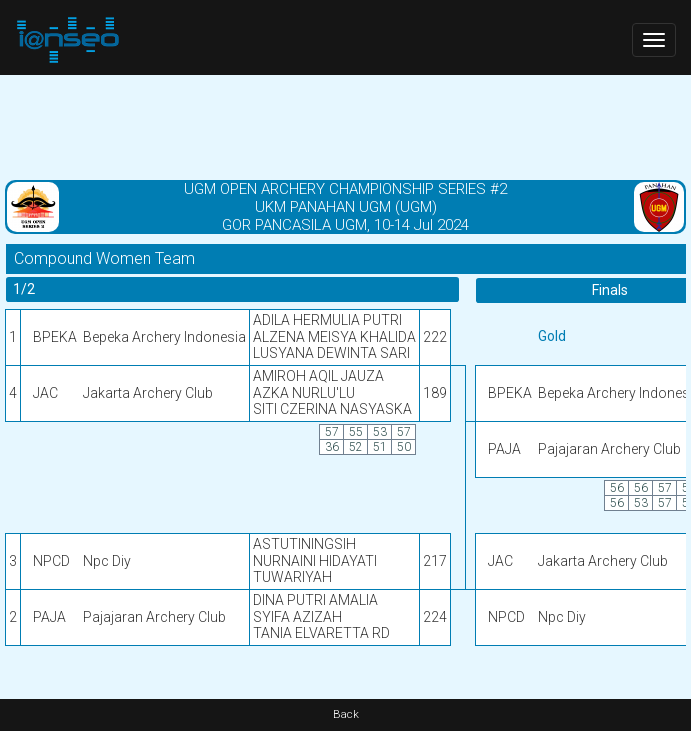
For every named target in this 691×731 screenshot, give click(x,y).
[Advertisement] (345, 125)
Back (346, 714)
